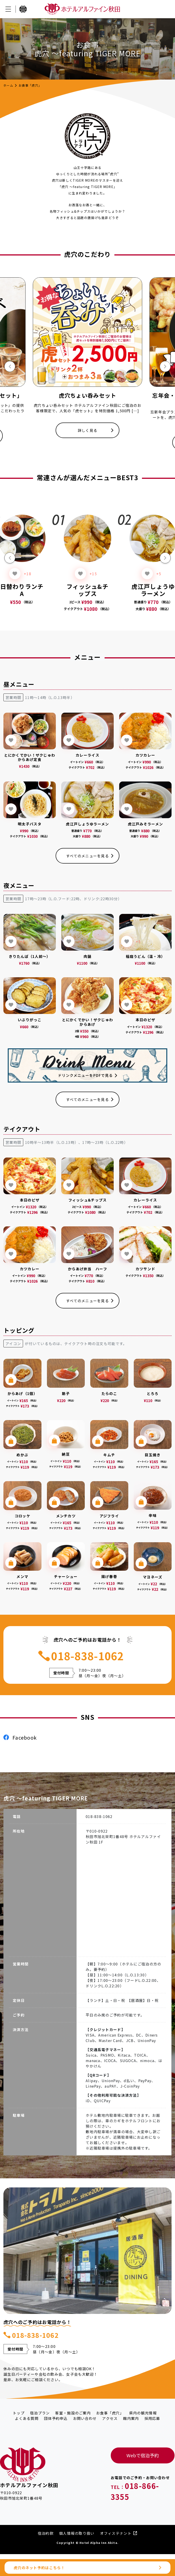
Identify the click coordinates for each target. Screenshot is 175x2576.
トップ (19, 2413)
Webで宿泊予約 (142, 2455)
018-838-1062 (87, 1655)
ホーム (8, 85)
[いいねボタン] (15, 573)
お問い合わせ (85, 2418)
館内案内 (131, 2418)
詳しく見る (95, 430)
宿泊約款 (46, 2533)
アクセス (110, 2418)
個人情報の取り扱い (77, 2533)
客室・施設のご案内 (73, 2413)
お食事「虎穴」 (110, 2413)
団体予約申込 (56, 2418)
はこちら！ (87, 2567)
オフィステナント (118, 2533)
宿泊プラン (40, 2413)
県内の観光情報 (143, 2413)
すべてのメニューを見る (89, 856)
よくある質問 (27, 2418)
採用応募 (152, 2418)
